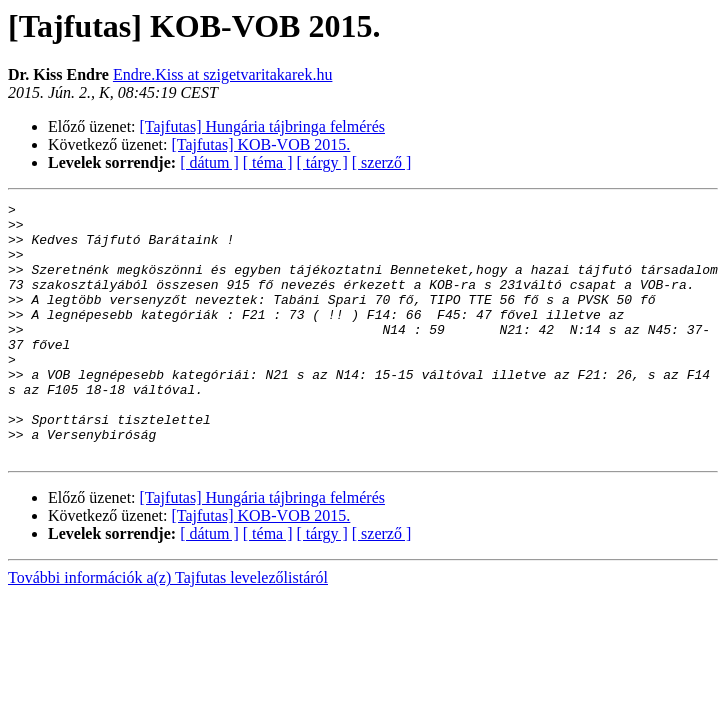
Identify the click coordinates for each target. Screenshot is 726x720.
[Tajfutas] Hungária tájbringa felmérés (262, 126)
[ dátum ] (209, 162)
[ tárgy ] (322, 162)
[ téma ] (268, 162)
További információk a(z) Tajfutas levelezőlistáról (168, 628)
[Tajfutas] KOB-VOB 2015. (261, 144)
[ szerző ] (382, 162)
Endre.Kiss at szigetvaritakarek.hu (222, 74)
